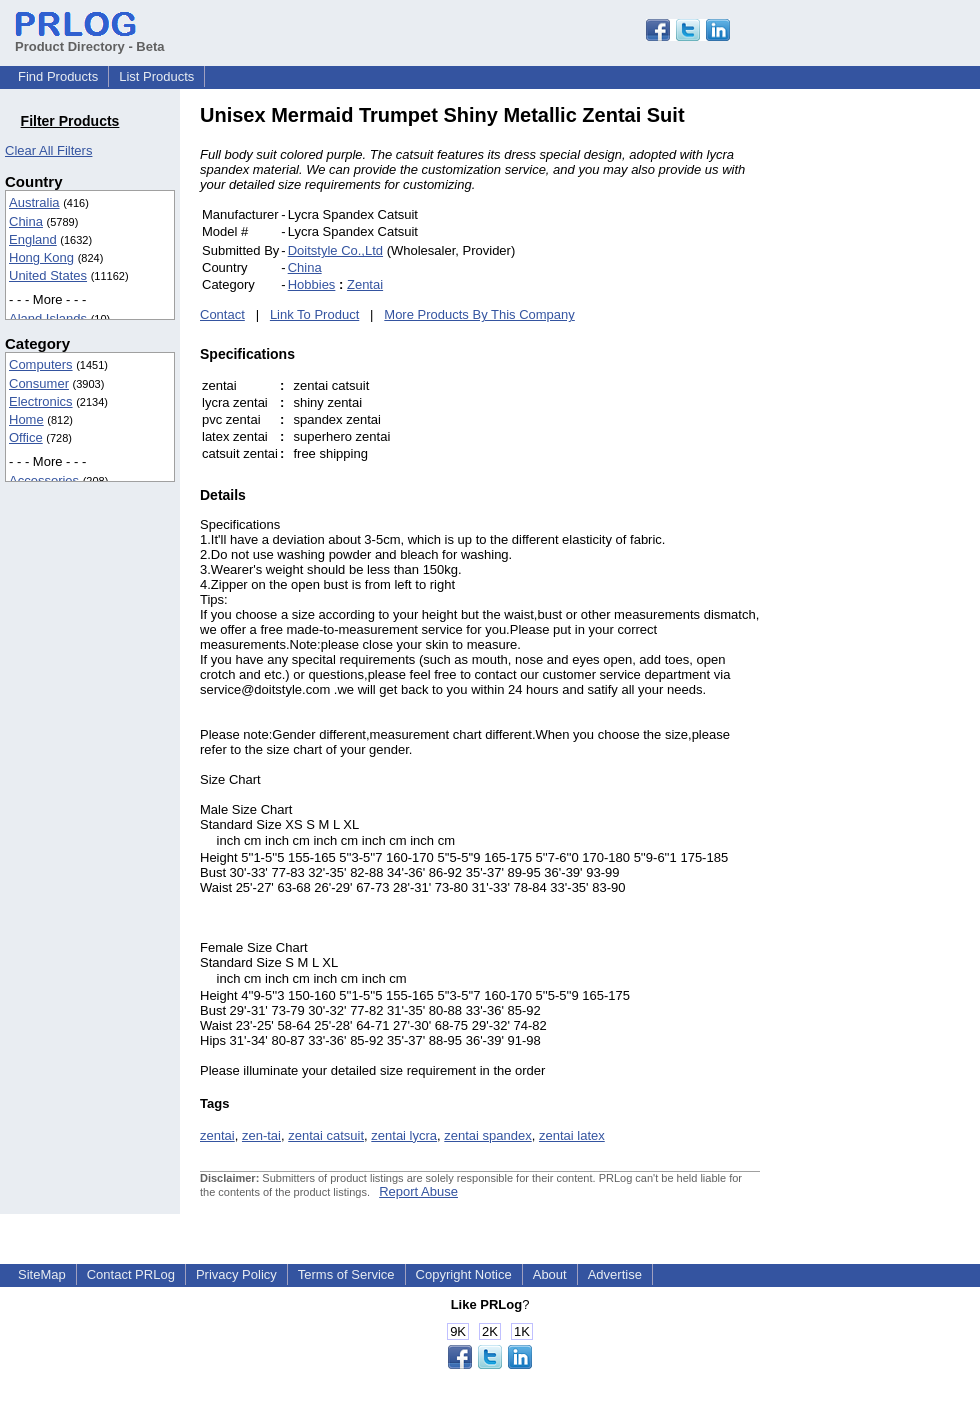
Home (26, 419)
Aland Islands (48, 318)
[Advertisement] (895, 404)
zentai (217, 1135)
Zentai (365, 284)
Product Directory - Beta (90, 39)
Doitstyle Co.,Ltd (335, 250)
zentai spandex (487, 1135)
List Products (156, 76)
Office (26, 437)
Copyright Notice (464, 1274)
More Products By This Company (479, 314)
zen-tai (261, 1135)
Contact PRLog (131, 1274)
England (33, 239)
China (26, 221)
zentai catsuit (326, 1135)
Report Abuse (418, 1191)
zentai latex (572, 1135)
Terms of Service (346, 1274)
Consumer (39, 383)
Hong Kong (41, 257)
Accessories (44, 480)
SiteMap (42, 1274)
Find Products (58, 76)
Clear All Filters (48, 150)
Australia (34, 202)
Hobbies (312, 284)
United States (48, 275)
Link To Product (314, 314)
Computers (41, 364)
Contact (222, 314)
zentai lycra (404, 1135)
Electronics (41, 401)
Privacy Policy (236, 1274)
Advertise (615, 1274)
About (550, 1274)
